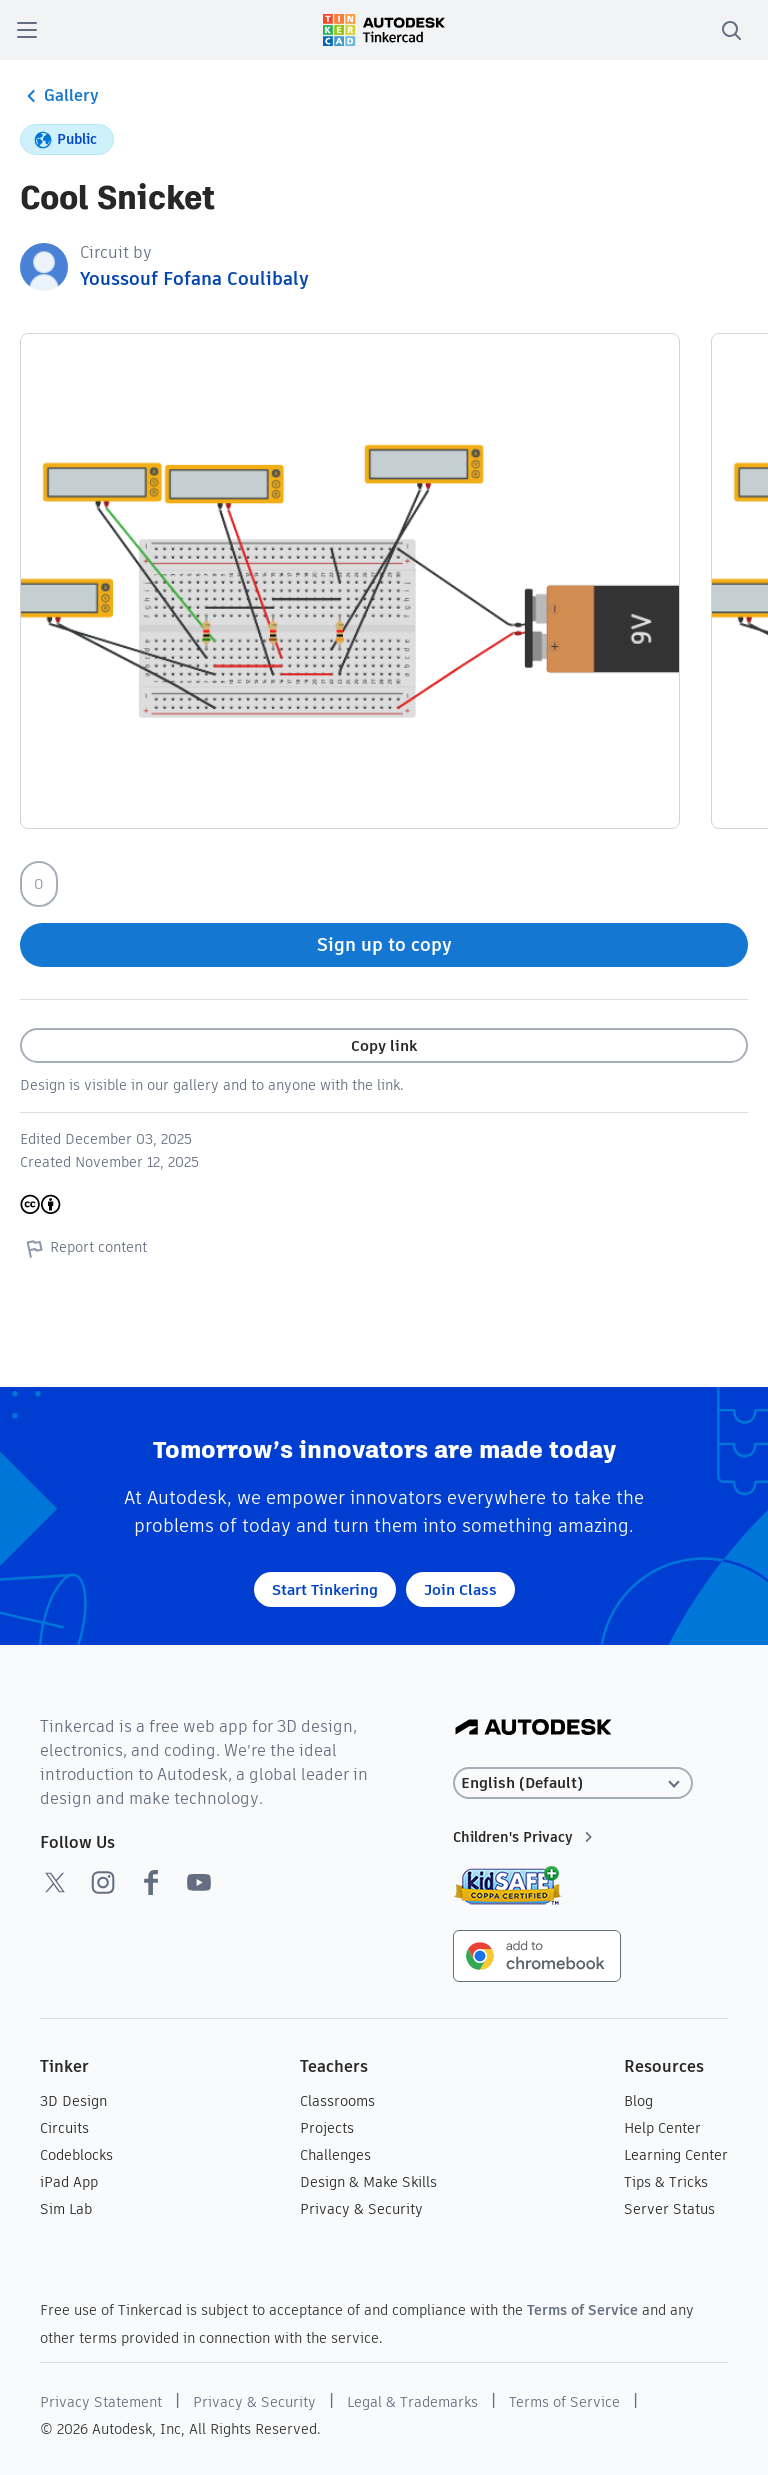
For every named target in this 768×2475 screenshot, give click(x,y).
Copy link (384, 1045)
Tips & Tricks (666, 2182)
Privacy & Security (361, 2209)
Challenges (335, 2155)
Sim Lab (66, 2209)
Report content (83, 1248)
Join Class (460, 1589)
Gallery (59, 96)
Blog (638, 2101)
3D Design (73, 2101)
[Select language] (573, 1783)
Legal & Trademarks (412, 2402)
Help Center (662, 2128)
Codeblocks (76, 2155)
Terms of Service (582, 2310)
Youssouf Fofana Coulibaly (194, 278)
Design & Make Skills (368, 2182)
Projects (327, 2128)
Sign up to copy (384, 944)
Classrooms (337, 2101)
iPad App (69, 2182)
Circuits (64, 2128)
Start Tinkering (325, 1589)
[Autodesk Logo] (533, 1728)
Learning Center (676, 2155)
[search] (731, 30)
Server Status (669, 2209)
